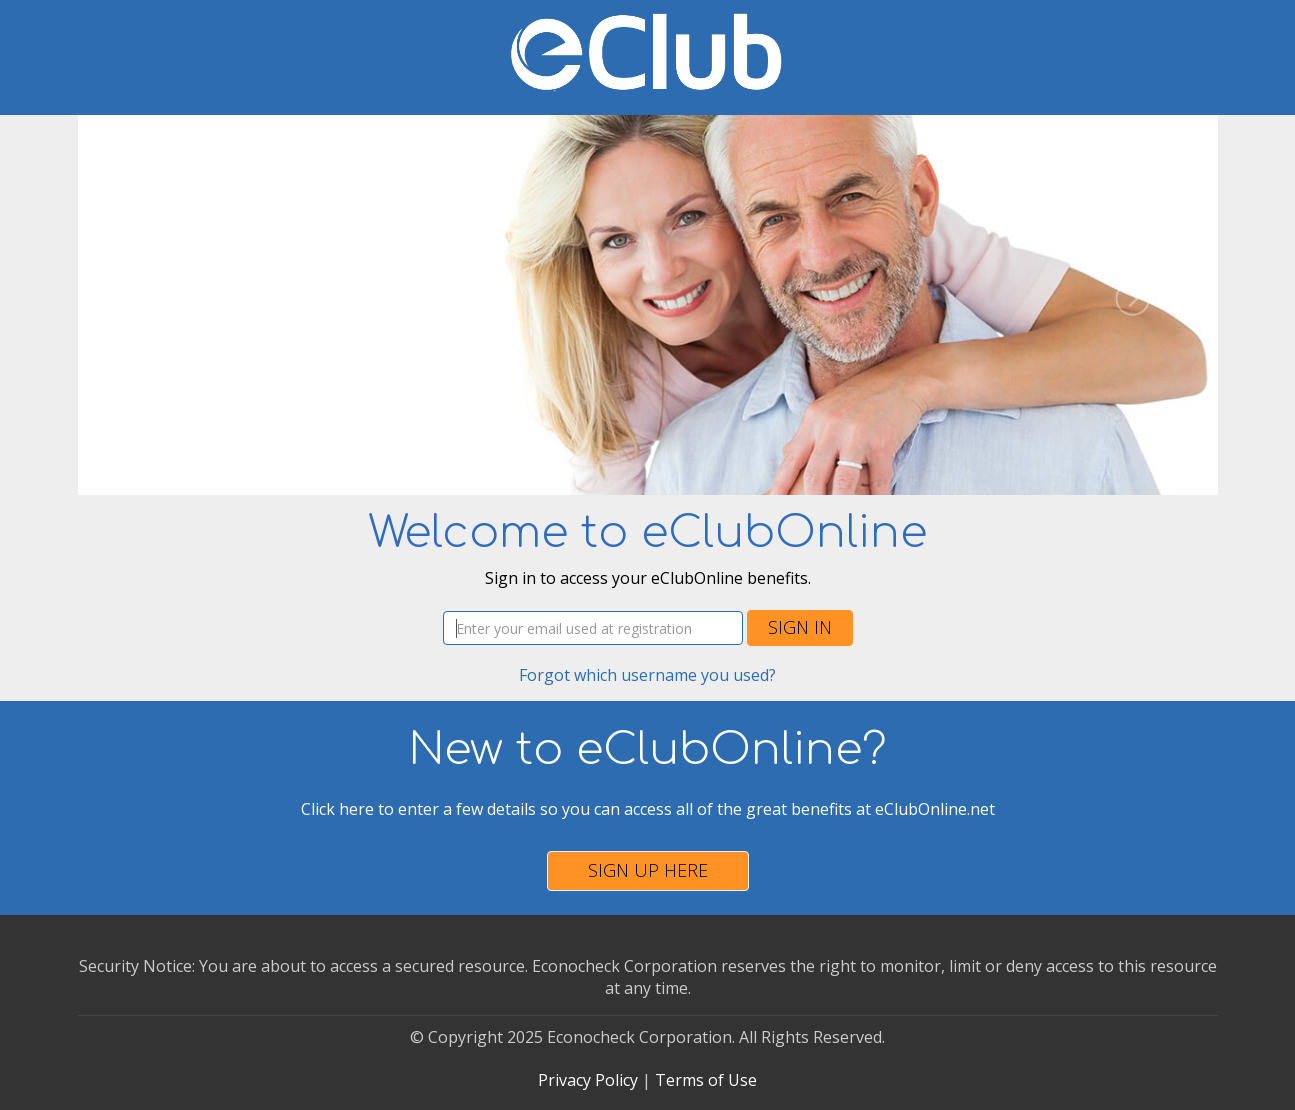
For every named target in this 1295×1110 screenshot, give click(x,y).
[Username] (593, 628)
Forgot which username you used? (647, 675)
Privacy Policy (588, 1080)
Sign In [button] (800, 627)
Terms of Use (706, 1080)
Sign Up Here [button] (648, 870)
